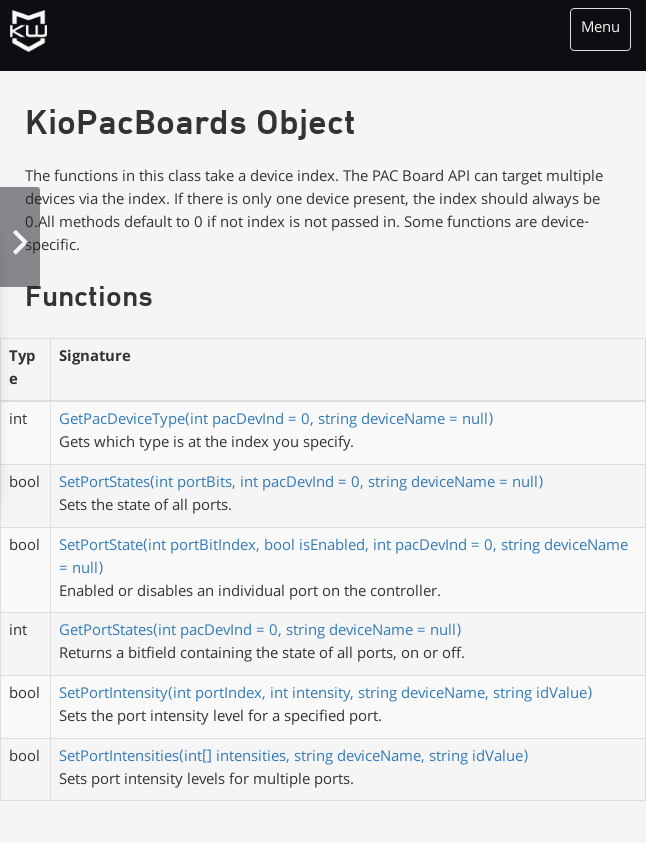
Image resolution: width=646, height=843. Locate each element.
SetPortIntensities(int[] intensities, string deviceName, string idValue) (293, 758)
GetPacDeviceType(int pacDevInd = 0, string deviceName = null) (276, 421)
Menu (600, 29)
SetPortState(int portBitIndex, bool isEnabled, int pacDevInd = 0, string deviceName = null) (343, 558)
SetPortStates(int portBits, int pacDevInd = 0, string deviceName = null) (301, 484)
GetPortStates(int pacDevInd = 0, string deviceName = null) (260, 632)
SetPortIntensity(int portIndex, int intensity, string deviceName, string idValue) (325, 695)
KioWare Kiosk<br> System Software (34, 35)
